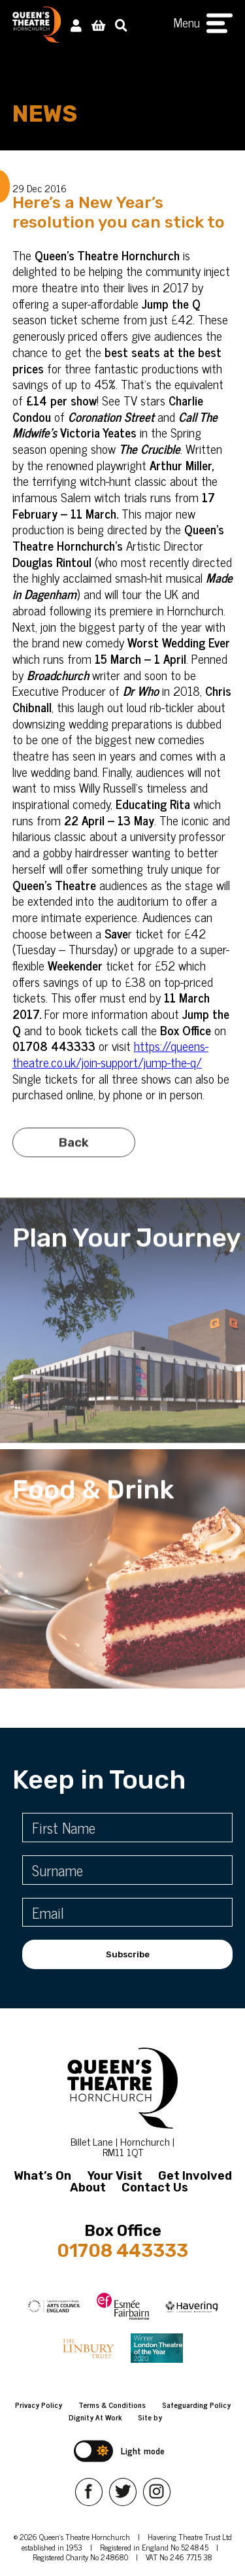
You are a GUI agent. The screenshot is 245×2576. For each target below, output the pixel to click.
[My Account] (76, 24)
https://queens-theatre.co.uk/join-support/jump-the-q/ (110, 1053)
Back (74, 1156)
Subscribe (128, 1954)
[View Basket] (98, 24)
